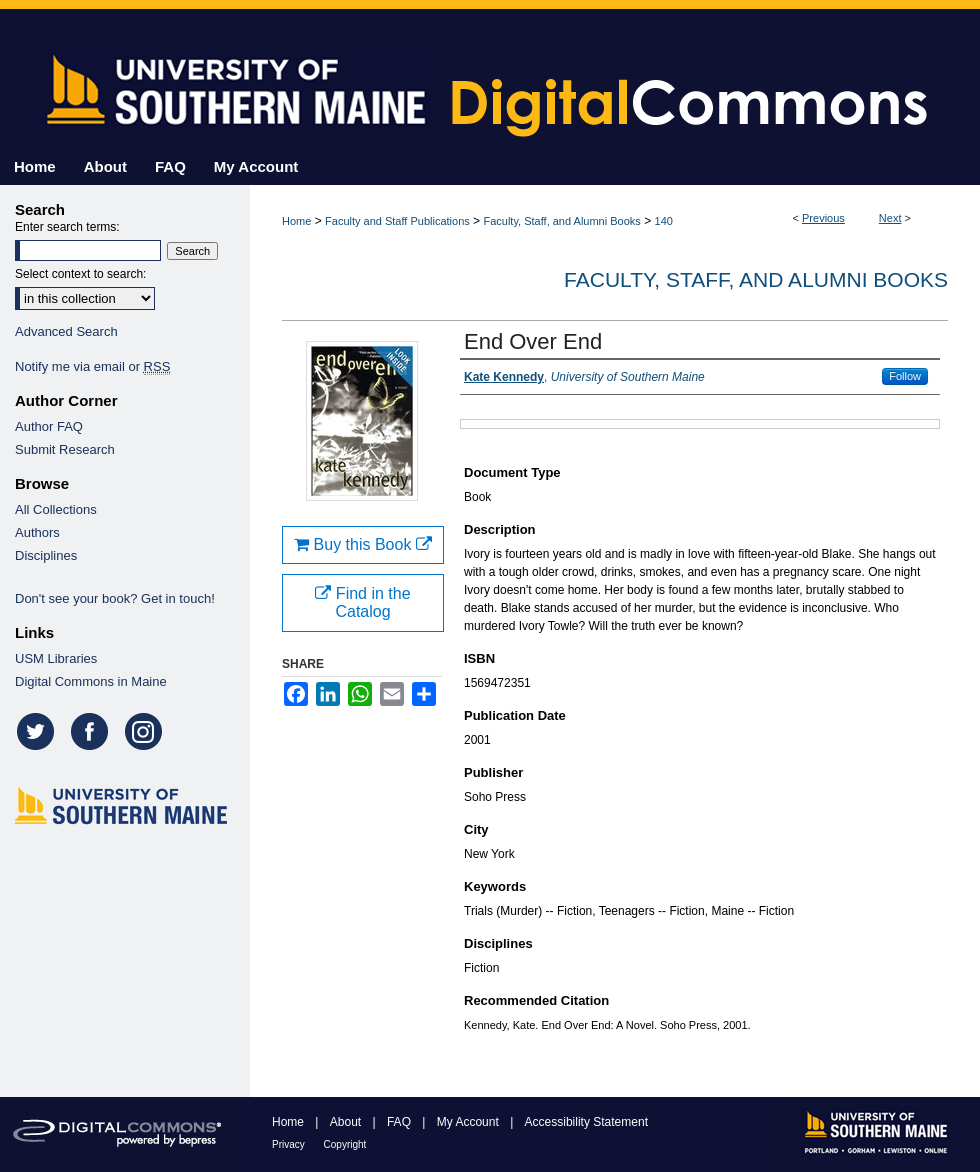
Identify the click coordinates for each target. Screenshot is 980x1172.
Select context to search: (80, 274)
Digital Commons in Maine (91, 681)
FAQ (400, 1122)
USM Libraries (56, 658)
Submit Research (65, 449)
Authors (37, 532)
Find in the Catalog (362, 602)
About (347, 1122)
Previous (823, 218)
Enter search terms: (67, 227)
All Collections (56, 509)
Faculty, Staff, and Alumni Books (561, 221)
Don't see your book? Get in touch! (115, 598)
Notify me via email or (92, 366)
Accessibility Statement (586, 1122)
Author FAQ (49, 426)
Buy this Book (363, 544)
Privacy (290, 1144)
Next (890, 218)
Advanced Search (66, 331)
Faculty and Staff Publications (397, 221)
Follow (905, 376)
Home (296, 221)
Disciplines (46, 555)
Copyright (345, 1144)
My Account (469, 1122)
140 (664, 221)
